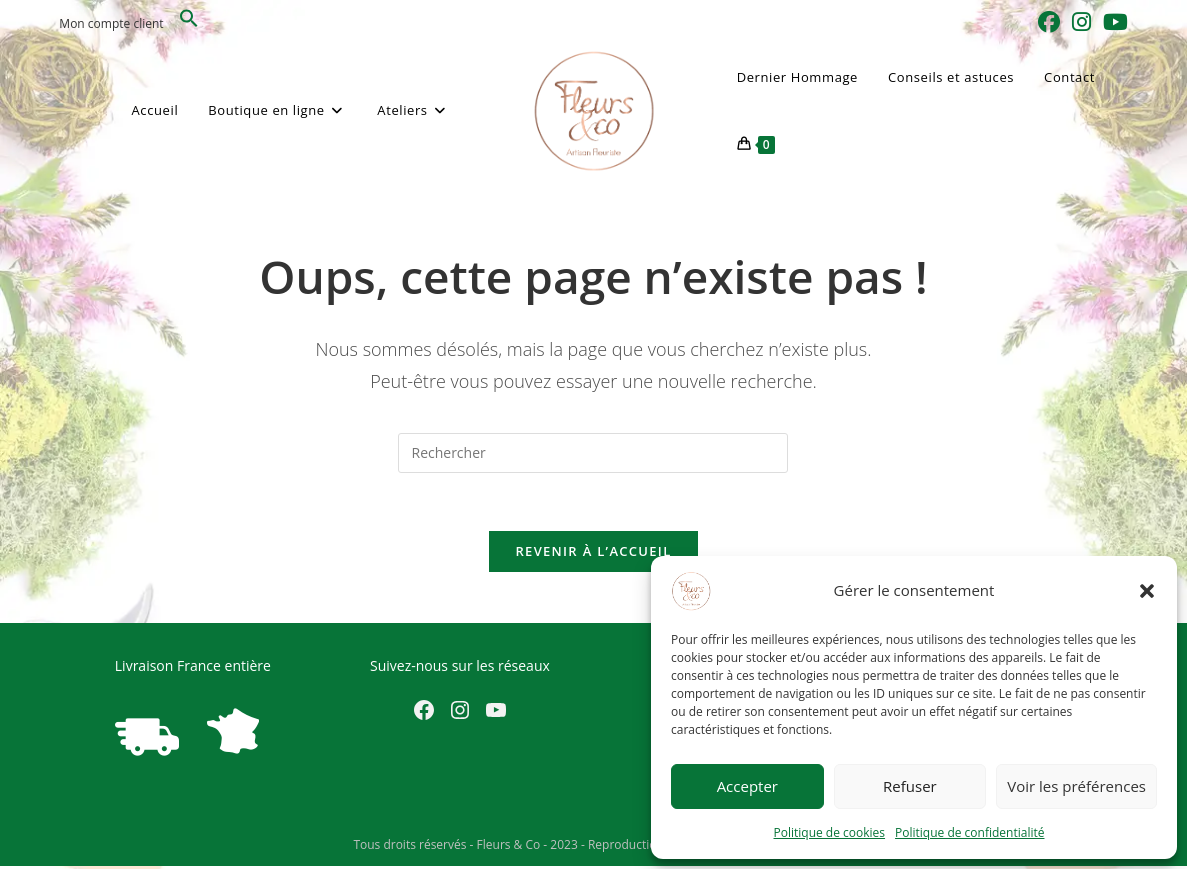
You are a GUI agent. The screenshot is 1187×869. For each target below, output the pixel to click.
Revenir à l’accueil (593, 554)
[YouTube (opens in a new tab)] (1112, 22)
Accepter (747, 786)
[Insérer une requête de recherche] (593, 453)
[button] (1147, 591)
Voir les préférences (1076, 786)
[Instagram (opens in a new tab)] (1081, 22)
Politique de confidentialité (969, 832)
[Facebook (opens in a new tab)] (1049, 22)
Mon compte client (111, 23)
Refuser (910, 786)
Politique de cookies (830, 832)
